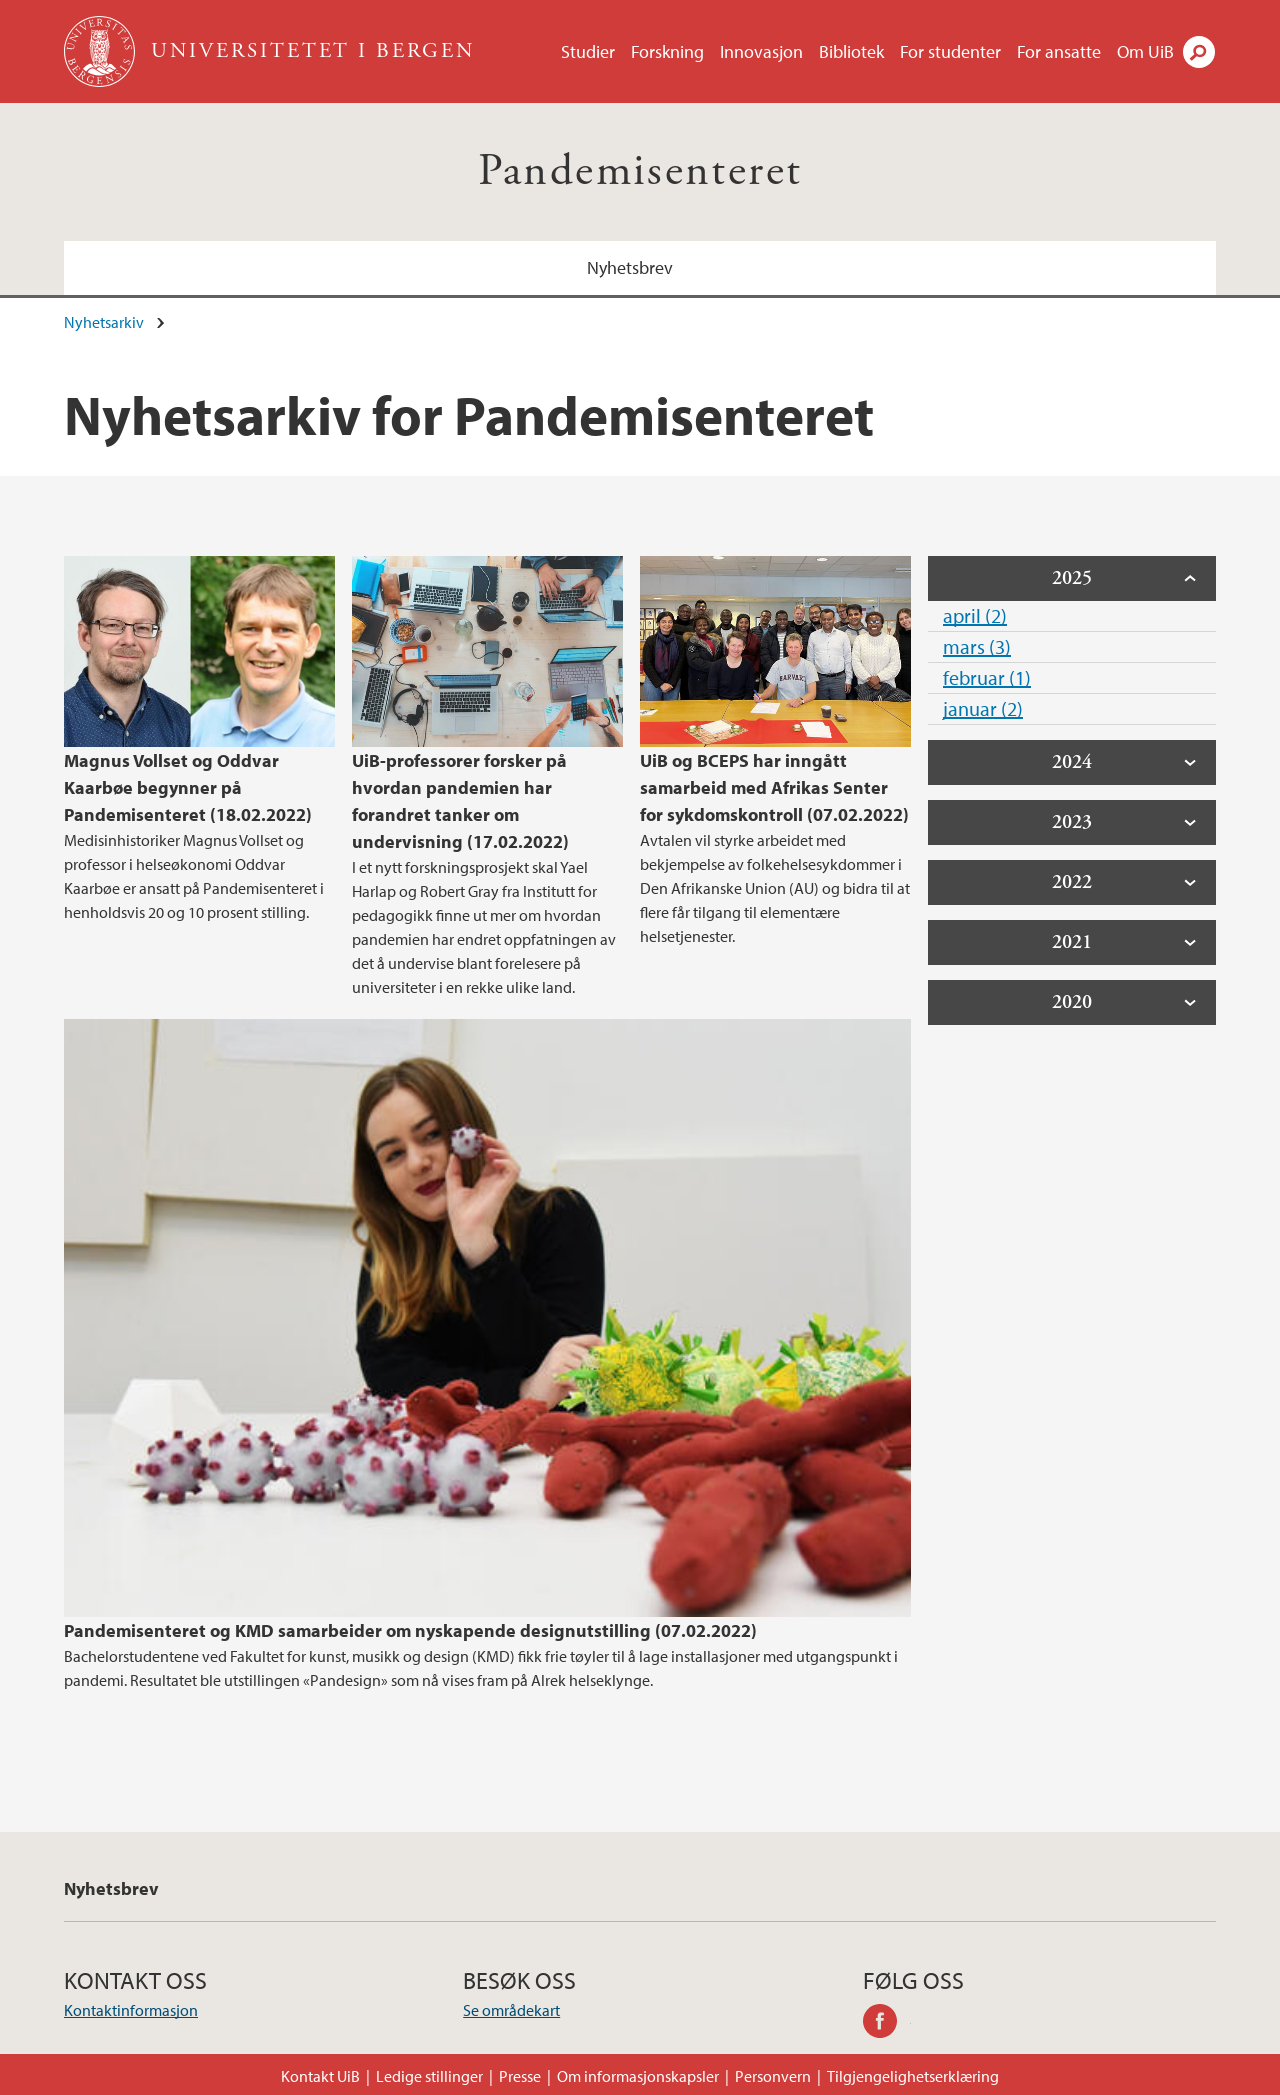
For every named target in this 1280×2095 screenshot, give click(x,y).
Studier (588, 51)
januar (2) (983, 708)
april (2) (975, 615)
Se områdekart (511, 2010)
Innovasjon (761, 51)
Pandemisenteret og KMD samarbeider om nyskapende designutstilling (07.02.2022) (410, 1630)
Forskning (667, 51)
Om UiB (1145, 51)
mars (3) (977, 646)
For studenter (950, 51)
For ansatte (1059, 51)
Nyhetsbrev (630, 267)
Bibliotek (851, 51)
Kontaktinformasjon (131, 2010)
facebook (887, 2024)
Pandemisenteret (640, 171)
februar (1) (987, 677)
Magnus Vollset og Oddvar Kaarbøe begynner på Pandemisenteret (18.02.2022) (188, 787)
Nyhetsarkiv (104, 322)
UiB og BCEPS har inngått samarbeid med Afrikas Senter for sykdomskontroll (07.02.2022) (774, 787)
